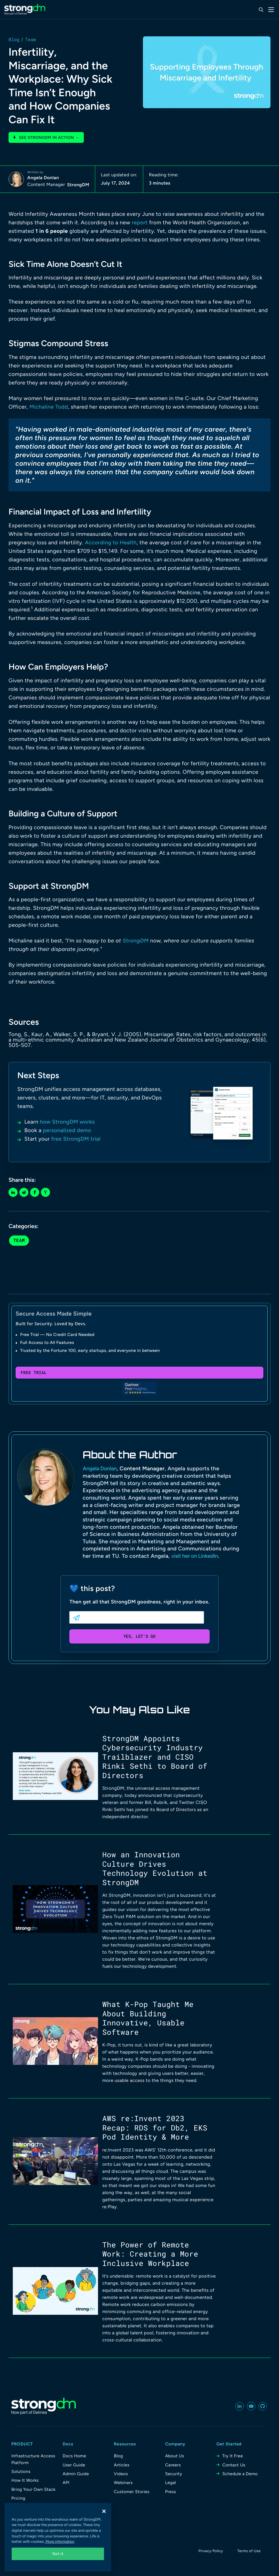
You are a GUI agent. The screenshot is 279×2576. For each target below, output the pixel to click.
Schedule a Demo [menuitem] (240, 2473)
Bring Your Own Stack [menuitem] (33, 2489)
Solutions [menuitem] (20, 2471)
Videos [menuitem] (121, 2473)
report (140, 222)
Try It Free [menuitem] (232, 2455)
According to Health (111, 542)
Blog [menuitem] (118, 2455)
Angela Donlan (43, 177)
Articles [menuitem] (122, 2465)
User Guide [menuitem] (74, 2465)
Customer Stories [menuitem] (131, 2491)
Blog (14, 40)
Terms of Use (249, 2551)
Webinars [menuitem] (123, 2482)
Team (30, 40)
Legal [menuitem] (170, 2482)
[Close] (104, 2511)
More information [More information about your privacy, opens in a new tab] (59, 2542)
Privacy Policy (211, 2551)
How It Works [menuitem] (25, 2480)
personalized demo (67, 1130)
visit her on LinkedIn (194, 1556)
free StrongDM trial (75, 1139)
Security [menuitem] (173, 2473)
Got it (58, 2554)
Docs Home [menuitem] (74, 2455)
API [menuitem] (66, 2482)
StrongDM (78, 184)
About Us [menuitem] (174, 2455)
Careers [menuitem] (173, 2465)
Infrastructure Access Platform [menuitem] (33, 2459)
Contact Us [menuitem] (233, 2465)
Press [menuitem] (170, 2491)
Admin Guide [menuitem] (76, 2473)
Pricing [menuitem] (18, 2498)
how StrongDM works (67, 1121)
